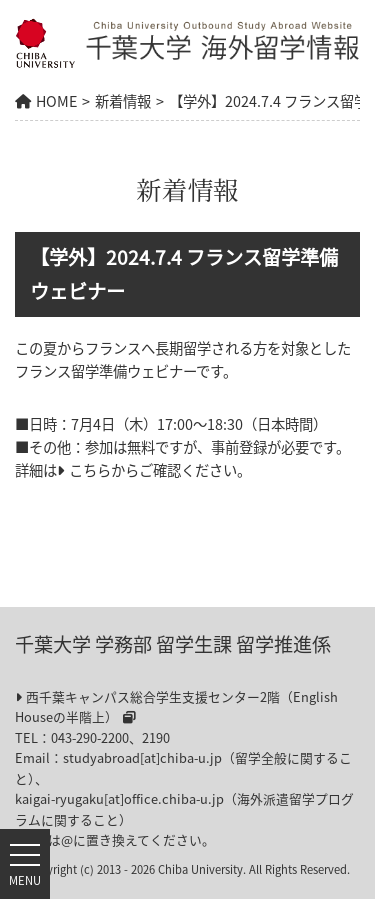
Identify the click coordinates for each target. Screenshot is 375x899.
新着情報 (123, 101)
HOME (56, 101)
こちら (90, 470)
